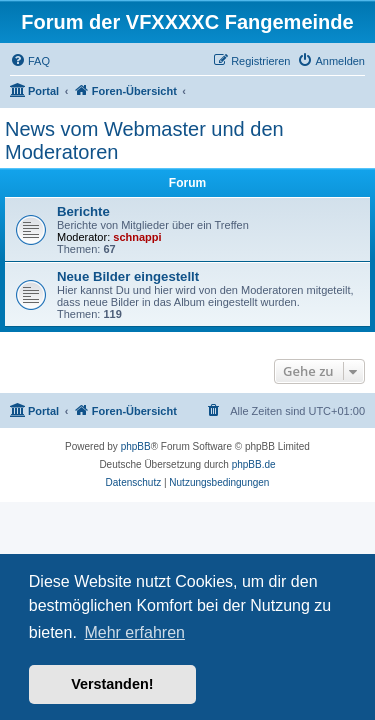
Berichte (83, 211)
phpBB (136, 446)
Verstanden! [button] (112, 684)
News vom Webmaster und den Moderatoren (144, 140)
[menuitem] (30, 61)
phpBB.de (254, 464)
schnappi (137, 237)
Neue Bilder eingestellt (128, 276)
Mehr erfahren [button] (134, 632)
